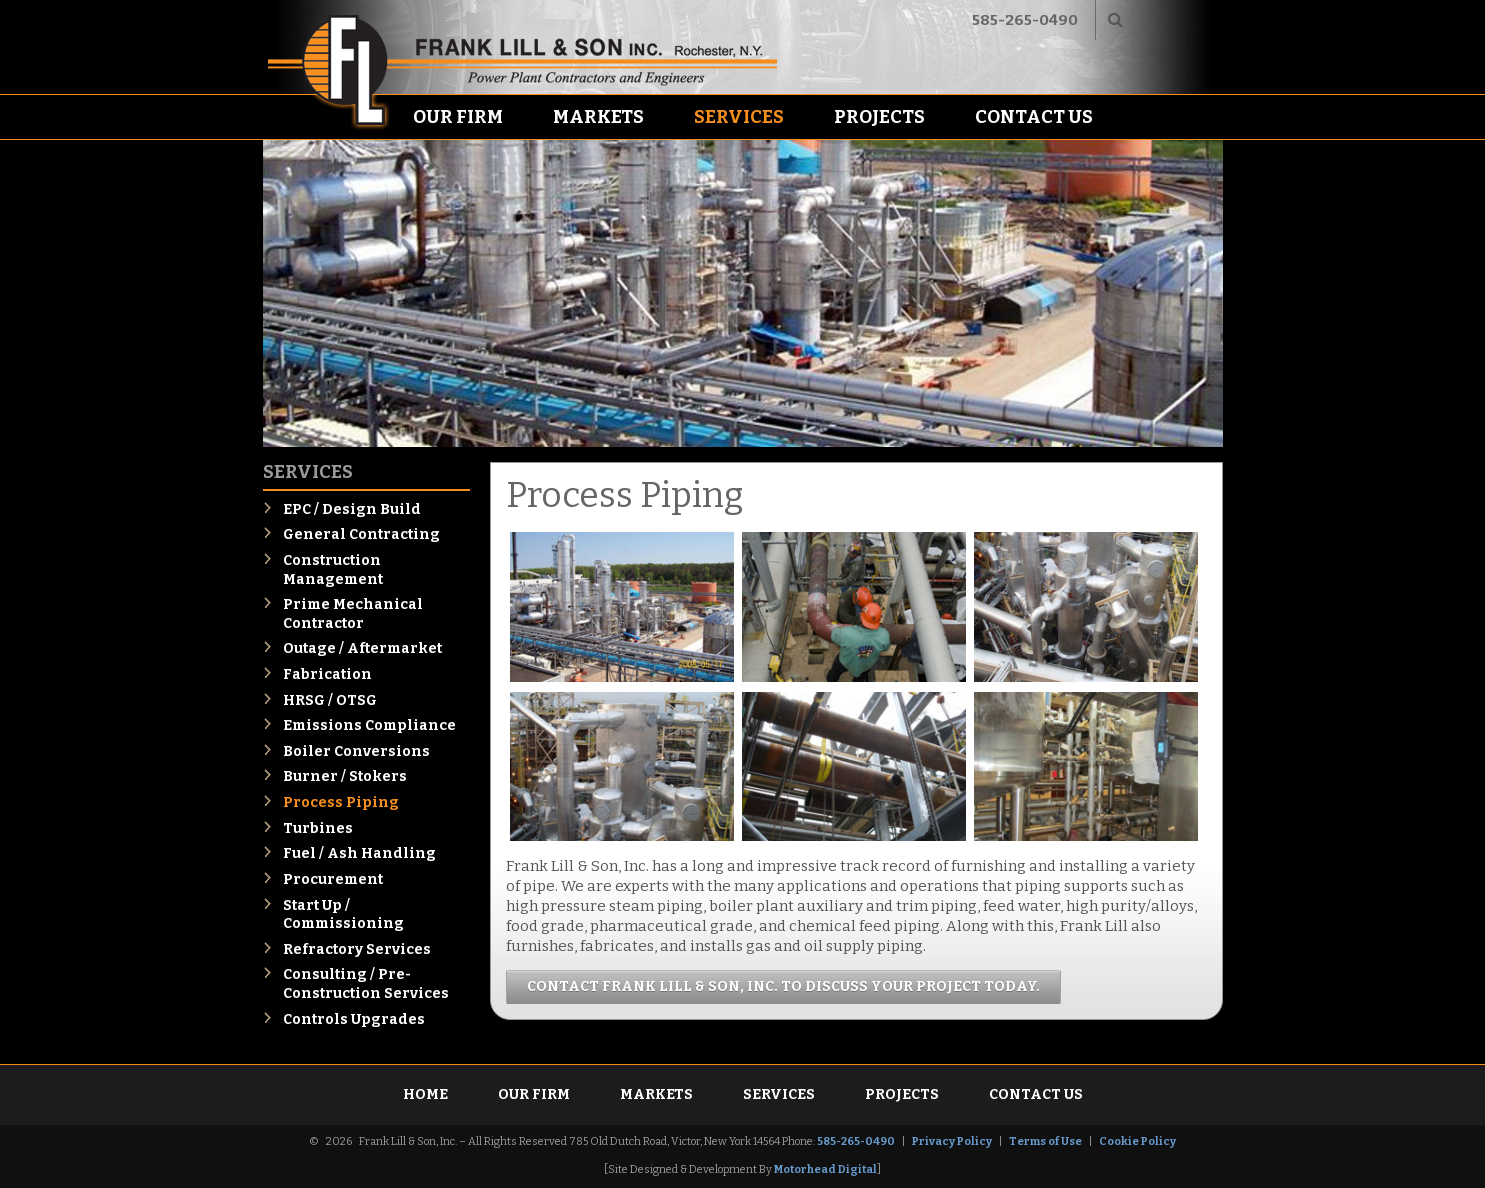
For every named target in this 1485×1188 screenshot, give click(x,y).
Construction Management (333, 570)
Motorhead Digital (825, 1169)
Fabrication (327, 674)
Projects (879, 117)
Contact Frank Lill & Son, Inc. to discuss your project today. (783, 986)
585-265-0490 (1025, 20)
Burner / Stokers (345, 776)
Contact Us (1034, 117)
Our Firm (458, 117)
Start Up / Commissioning (343, 915)
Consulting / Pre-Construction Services (366, 984)
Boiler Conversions (356, 751)
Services (739, 117)
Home (425, 1094)
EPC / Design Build (352, 509)
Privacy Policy (952, 1141)
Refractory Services (357, 949)
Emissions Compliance (369, 725)
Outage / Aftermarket (362, 648)
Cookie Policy (1137, 1141)
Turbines (318, 828)
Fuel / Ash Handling (359, 853)
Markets (598, 117)
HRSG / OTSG (330, 700)
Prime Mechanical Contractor (353, 614)
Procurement (333, 879)
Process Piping (341, 802)
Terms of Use (1045, 1141)
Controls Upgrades (354, 1019)
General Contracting (361, 534)
